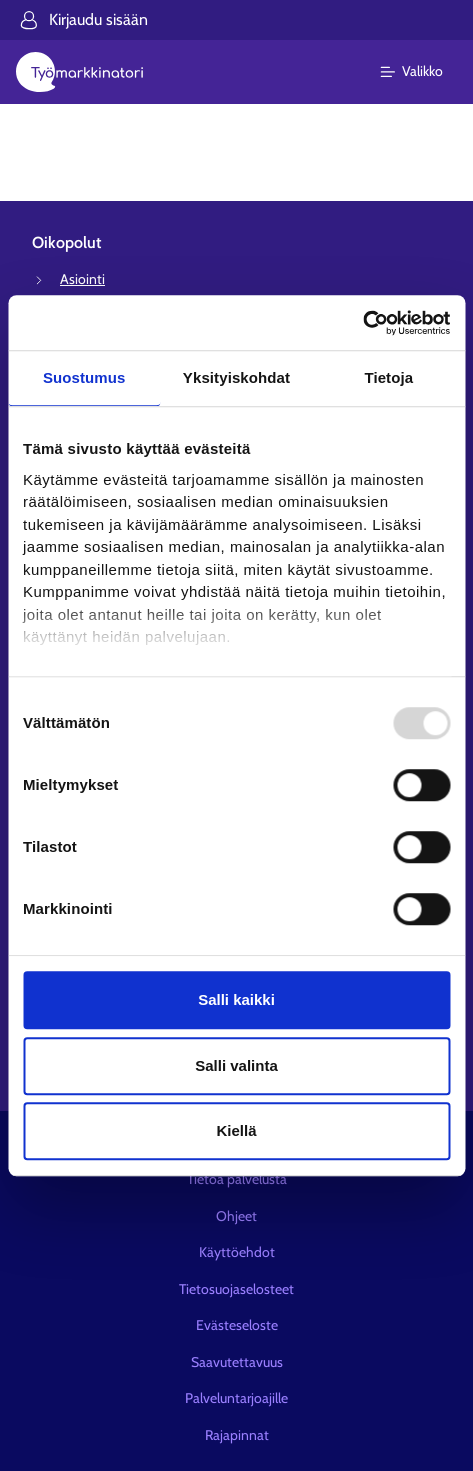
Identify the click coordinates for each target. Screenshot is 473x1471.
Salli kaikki (236, 999)
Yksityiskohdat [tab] (236, 377)
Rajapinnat (237, 1435)
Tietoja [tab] (388, 377)
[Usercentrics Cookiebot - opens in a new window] (362, 323)
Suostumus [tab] (84, 377)
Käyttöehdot (237, 1252)
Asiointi (82, 279)
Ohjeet (236, 1216)
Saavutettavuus (237, 1362)
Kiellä (236, 1130)
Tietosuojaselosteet (236, 1289)
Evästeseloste (237, 1325)
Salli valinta (236, 1065)
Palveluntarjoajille (236, 1398)
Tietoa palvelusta (237, 1179)
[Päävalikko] (423, 72)
